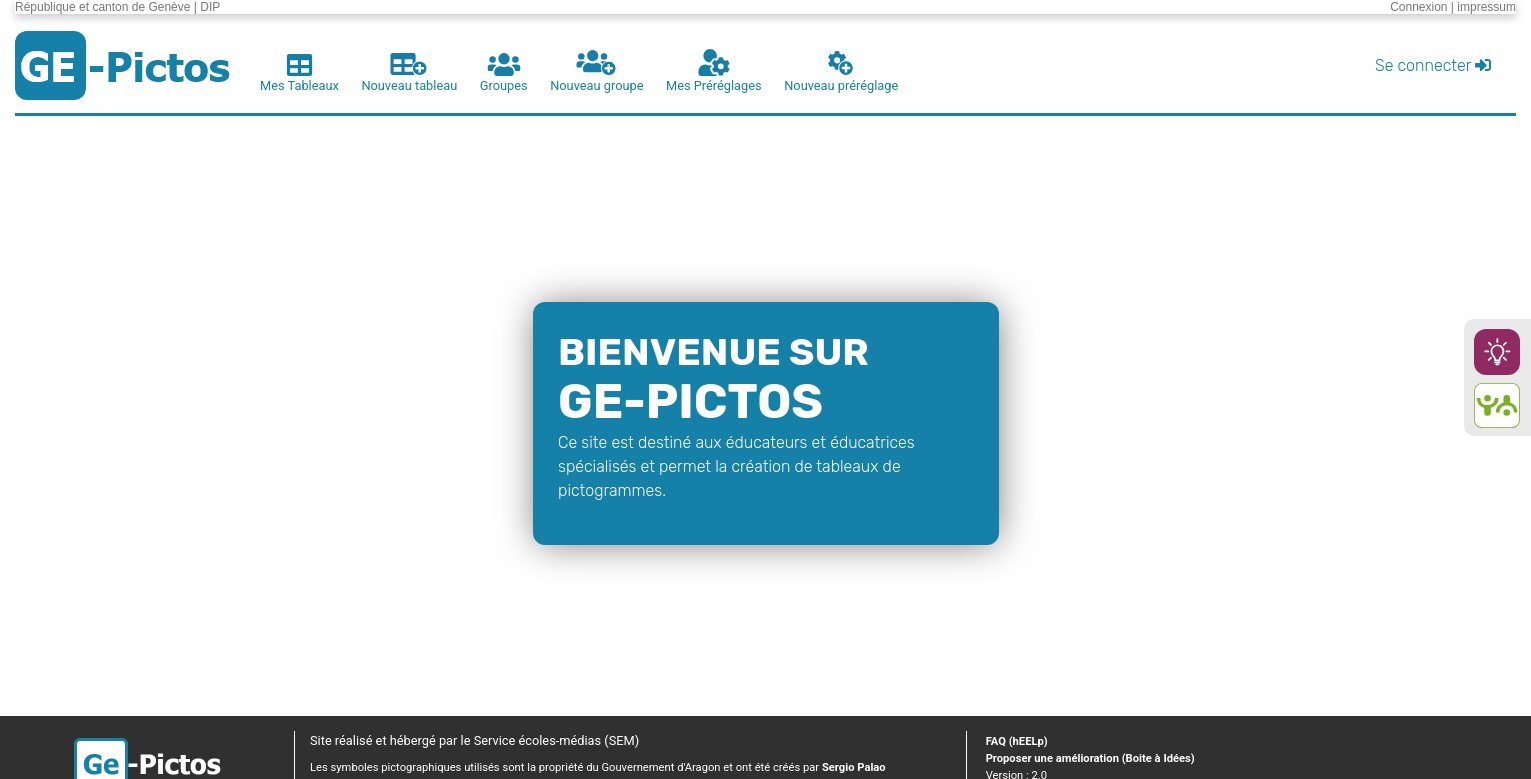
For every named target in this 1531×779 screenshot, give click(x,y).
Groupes (504, 73)
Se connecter (1433, 65)
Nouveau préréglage (841, 72)
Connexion (1418, 7)
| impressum (1483, 7)
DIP (210, 7)
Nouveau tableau (409, 73)
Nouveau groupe (596, 72)
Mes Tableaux (299, 73)
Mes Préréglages (714, 71)
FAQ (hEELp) (1017, 741)
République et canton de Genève (102, 7)
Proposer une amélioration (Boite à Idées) (1090, 758)
